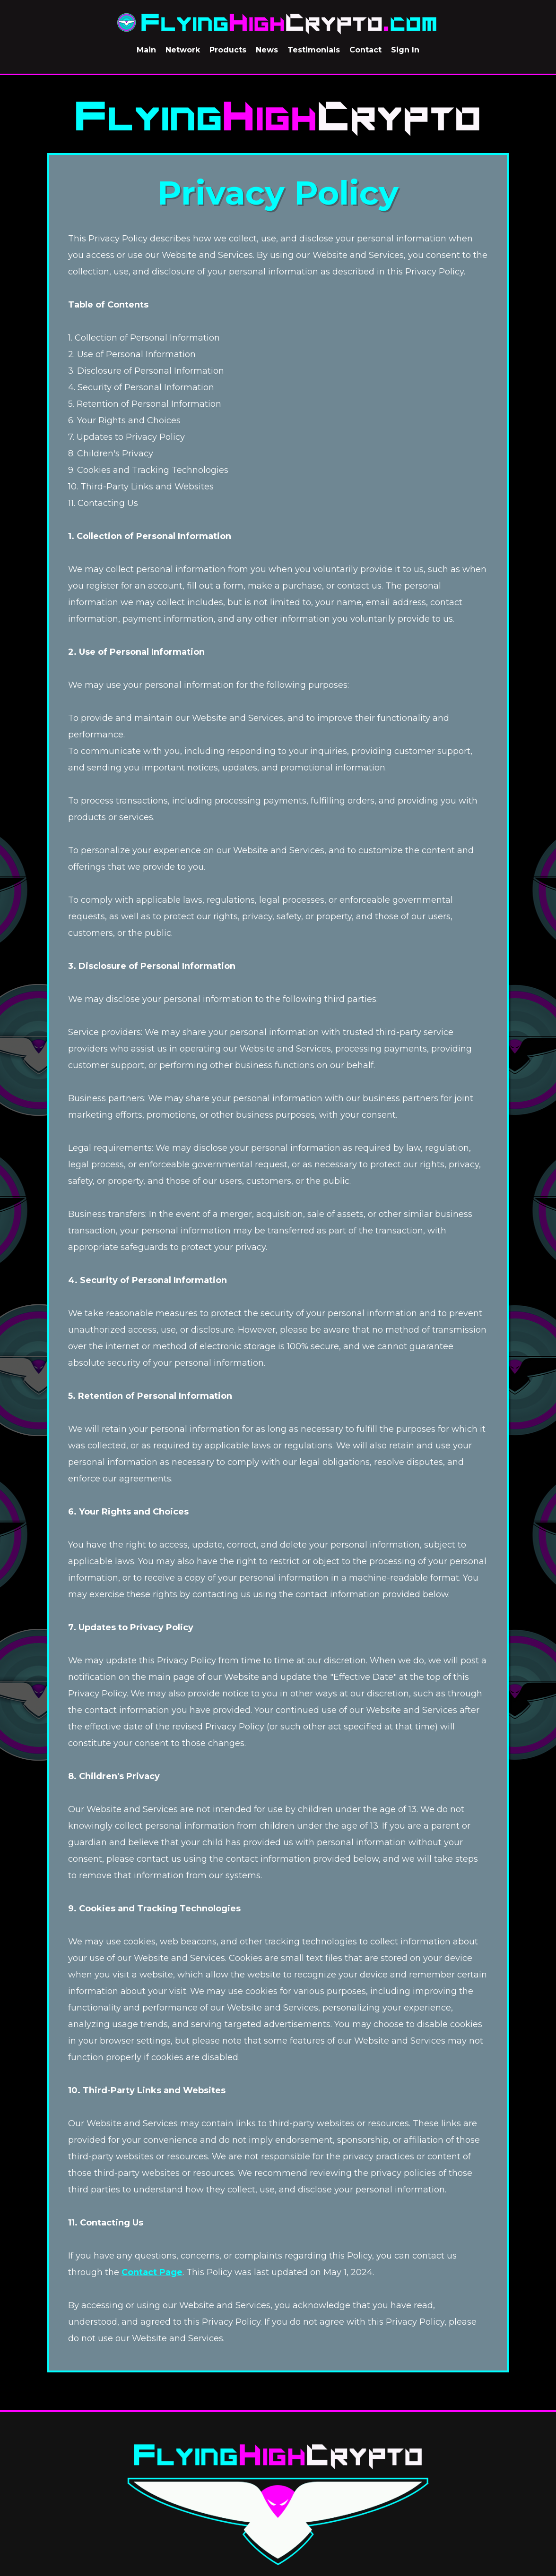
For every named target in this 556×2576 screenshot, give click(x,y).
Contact (365, 49)
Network (182, 49)
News (267, 49)
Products (227, 49)
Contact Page (152, 2280)
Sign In (405, 49)
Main (146, 49)
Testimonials (313, 49)
